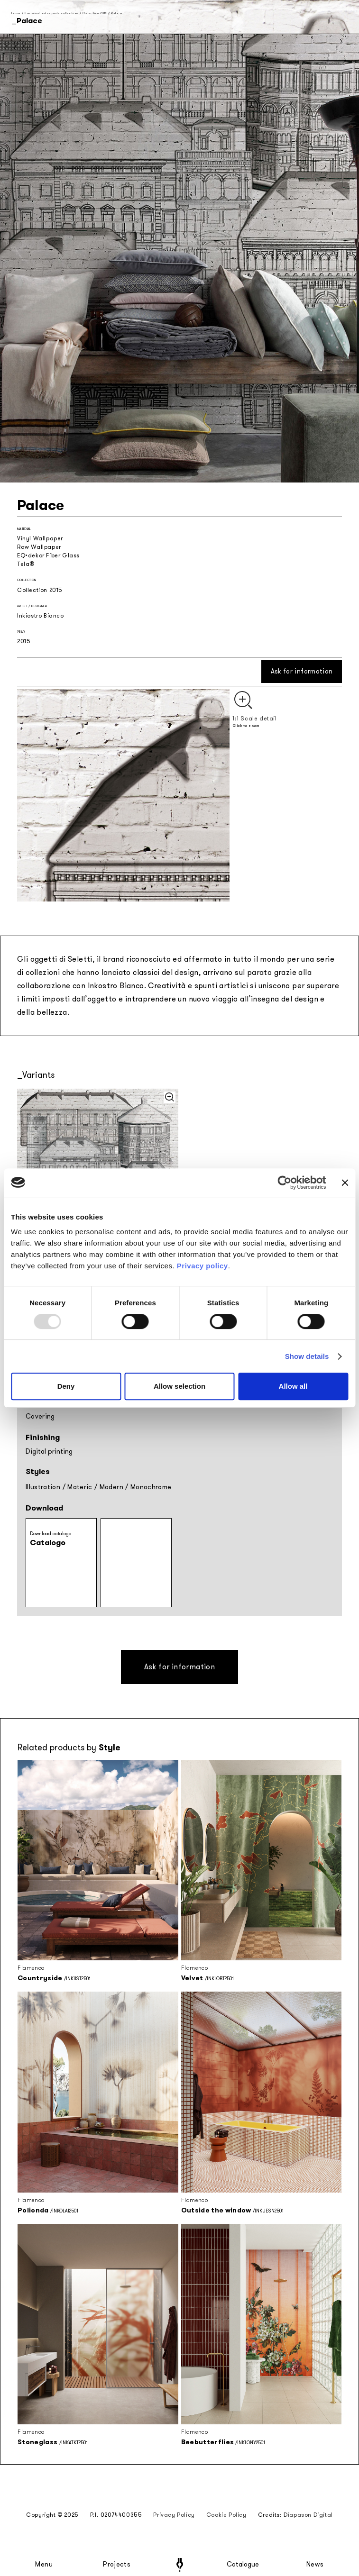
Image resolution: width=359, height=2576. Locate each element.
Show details (307, 1356)
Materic (79, 1487)
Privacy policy (202, 1266)
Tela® (26, 564)
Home (15, 13)
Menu (44, 2564)
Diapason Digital (308, 2515)
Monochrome (151, 1487)
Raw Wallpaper (39, 547)
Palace (116, 13)
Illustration (43, 1487)
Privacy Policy (173, 2515)
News (315, 2564)
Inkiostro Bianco (40, 615)
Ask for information (302, 671)
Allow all (293, 1386)
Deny (66, 1386)
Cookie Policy (226, 2515)
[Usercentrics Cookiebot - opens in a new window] (284, 1182)
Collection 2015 (95, 13)
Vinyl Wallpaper (40, 538)
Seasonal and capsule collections (51, 13)
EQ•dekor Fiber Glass (48, 555)
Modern (111, 1487)
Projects (116, 2564)
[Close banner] (344, 1182)
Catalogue (242, 2564)
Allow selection (179, 1386)
